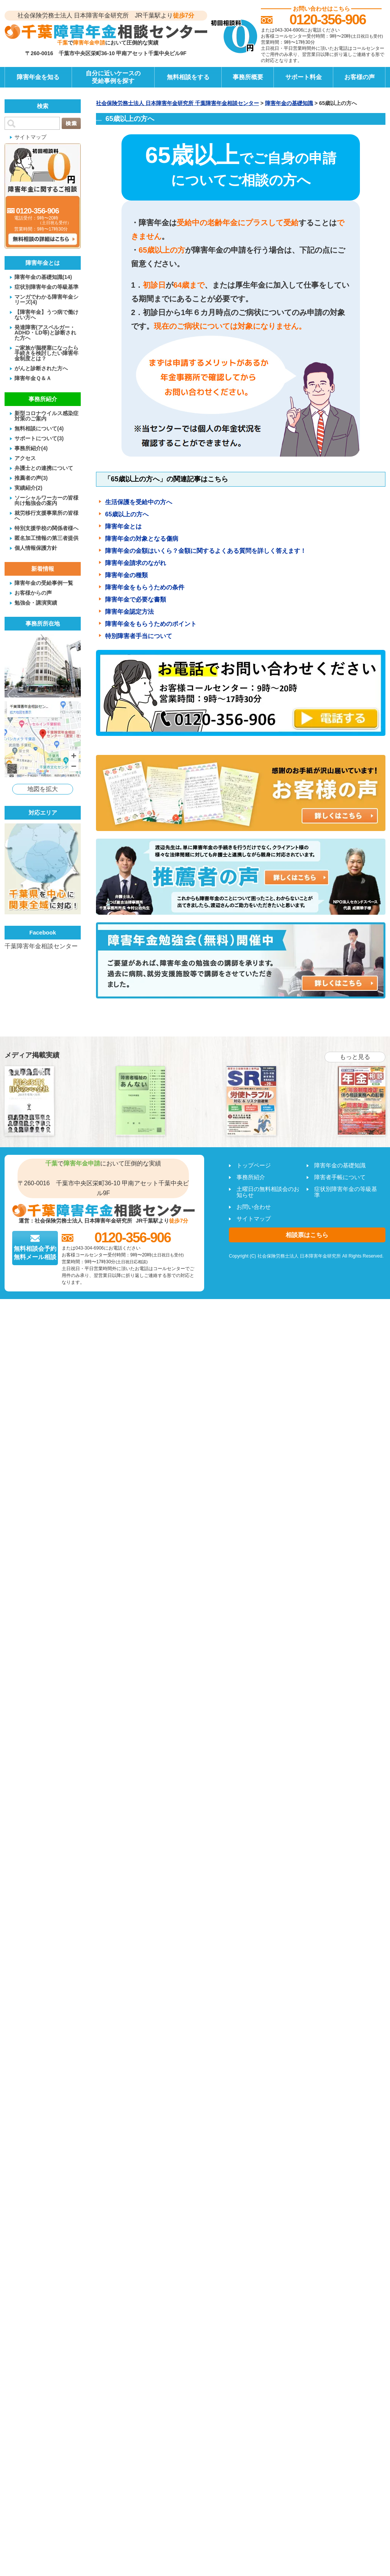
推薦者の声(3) (31, 478)
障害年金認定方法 (129, 611)
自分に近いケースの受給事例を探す (113, 77)
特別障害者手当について (138, 636)
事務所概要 (248, 77)
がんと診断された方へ (41, 368)
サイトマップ (30, 137)
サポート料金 (303, 77)
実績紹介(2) (28, 487)
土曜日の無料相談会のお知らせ (268, 1192)
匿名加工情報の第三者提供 (46, 538)
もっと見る (355, 1057)
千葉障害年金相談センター (41, 946)
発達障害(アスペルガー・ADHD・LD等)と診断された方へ (45, 332)
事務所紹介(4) (31, 448)
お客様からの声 (33, 592)
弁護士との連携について (43, 468)
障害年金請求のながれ (135, 563)
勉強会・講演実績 (35, 602)
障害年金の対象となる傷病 (141, 538)
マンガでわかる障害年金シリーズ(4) (46, 299)
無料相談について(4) (39, 428)
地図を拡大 (42, 789)
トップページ (254, 1165)
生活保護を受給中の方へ (138, 502)
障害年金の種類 (126, 575)
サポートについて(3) (39, 438)
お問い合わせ (254, 1207)
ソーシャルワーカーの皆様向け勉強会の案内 (46, 500)
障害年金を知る (38, 77)
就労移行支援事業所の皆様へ (46, 515)
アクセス (25, 458)
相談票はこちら (307, 1235)
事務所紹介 (251, 1177)
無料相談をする (188, 77)
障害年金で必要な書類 (135, 599)
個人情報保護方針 (35, 548)
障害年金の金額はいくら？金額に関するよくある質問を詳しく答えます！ (205, 551)
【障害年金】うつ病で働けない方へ (46, 314)
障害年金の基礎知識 (340, 1165)
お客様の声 (359, 77)
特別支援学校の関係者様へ (46, 528)
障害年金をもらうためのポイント (151, 624)
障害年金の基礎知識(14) (43, 277)
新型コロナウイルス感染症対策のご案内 (46, 415)
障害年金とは (123, 526)
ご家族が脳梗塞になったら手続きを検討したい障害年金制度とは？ (46, 353)
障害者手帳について (340, 1177)
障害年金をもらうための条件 (144, 587)
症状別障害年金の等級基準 (46, 287)
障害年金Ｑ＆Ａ (32, 378)
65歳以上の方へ (127, 514)
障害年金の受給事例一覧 (43, 583)
